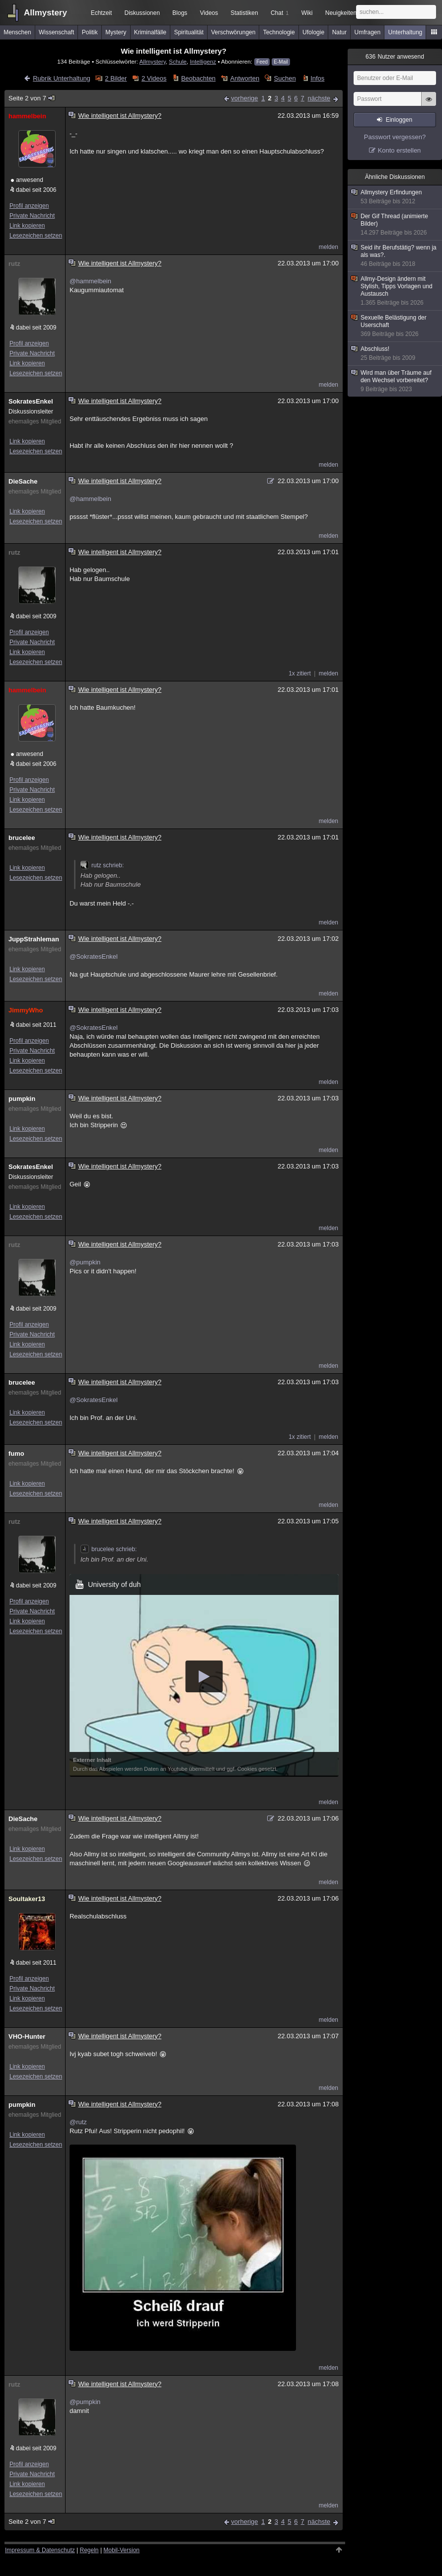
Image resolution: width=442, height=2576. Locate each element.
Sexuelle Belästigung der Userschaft (395, 326)
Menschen (17, 32)
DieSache (23, 481)
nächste (318, 98)
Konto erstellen (399, 150)
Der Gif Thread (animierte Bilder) (395, 225)
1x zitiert (300, 673)
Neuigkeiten (341, 12)
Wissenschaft (56, 32)
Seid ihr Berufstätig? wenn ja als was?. (395, 256)
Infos (317, 78)
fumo (16, 1453)
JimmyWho (25, 1010)
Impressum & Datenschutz (40, 2550)
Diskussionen (141, 12)
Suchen (285, 78)
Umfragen (368, 32)
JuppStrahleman (33, 939)
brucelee (21, 837)
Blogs (179, 12)
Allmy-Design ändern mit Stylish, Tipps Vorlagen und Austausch (395, 291)
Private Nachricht (32, 215)
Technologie (279, 32)
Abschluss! (395, 353)
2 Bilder (116, 78)
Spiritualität (188, 32)
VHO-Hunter (26, 2036)
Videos (209, 12)
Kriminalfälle (150, 32)
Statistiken (244, 12)
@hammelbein (90, 281)
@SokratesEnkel (94, 956)
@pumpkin (85, 1262)
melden (328, 247)
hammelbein (27, 116)
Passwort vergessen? (395, 137)
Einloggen (399, 119)
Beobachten (198, 78)
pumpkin (21, 1098)
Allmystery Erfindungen (395, 197)
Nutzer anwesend (395, 56)
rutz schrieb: (102, 865)
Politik (90, 32)
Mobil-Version (121, 2550)
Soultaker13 (26, 1899)
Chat (280, 12)
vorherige (244, 98)
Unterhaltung (405, 32)
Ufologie (313, 32)
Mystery (115, 32)
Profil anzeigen (29, 205)
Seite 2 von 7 (32, 98)
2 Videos (154, 78)
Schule (178, 61)
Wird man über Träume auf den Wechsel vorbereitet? (395, 381)
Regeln (89, 2550)
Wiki (307, 12)
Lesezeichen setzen (35, 235)
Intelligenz (203, 61)
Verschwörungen (233, 32)
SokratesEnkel (30, 401)
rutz (14, 263)
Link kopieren (27, 225)
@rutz (78, 2122)
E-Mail (281, 62)
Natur (339, 32)
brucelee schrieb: (108, 1549)
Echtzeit (101, 12)
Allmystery (45, 12)
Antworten (245, 78)
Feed (262, 62)
